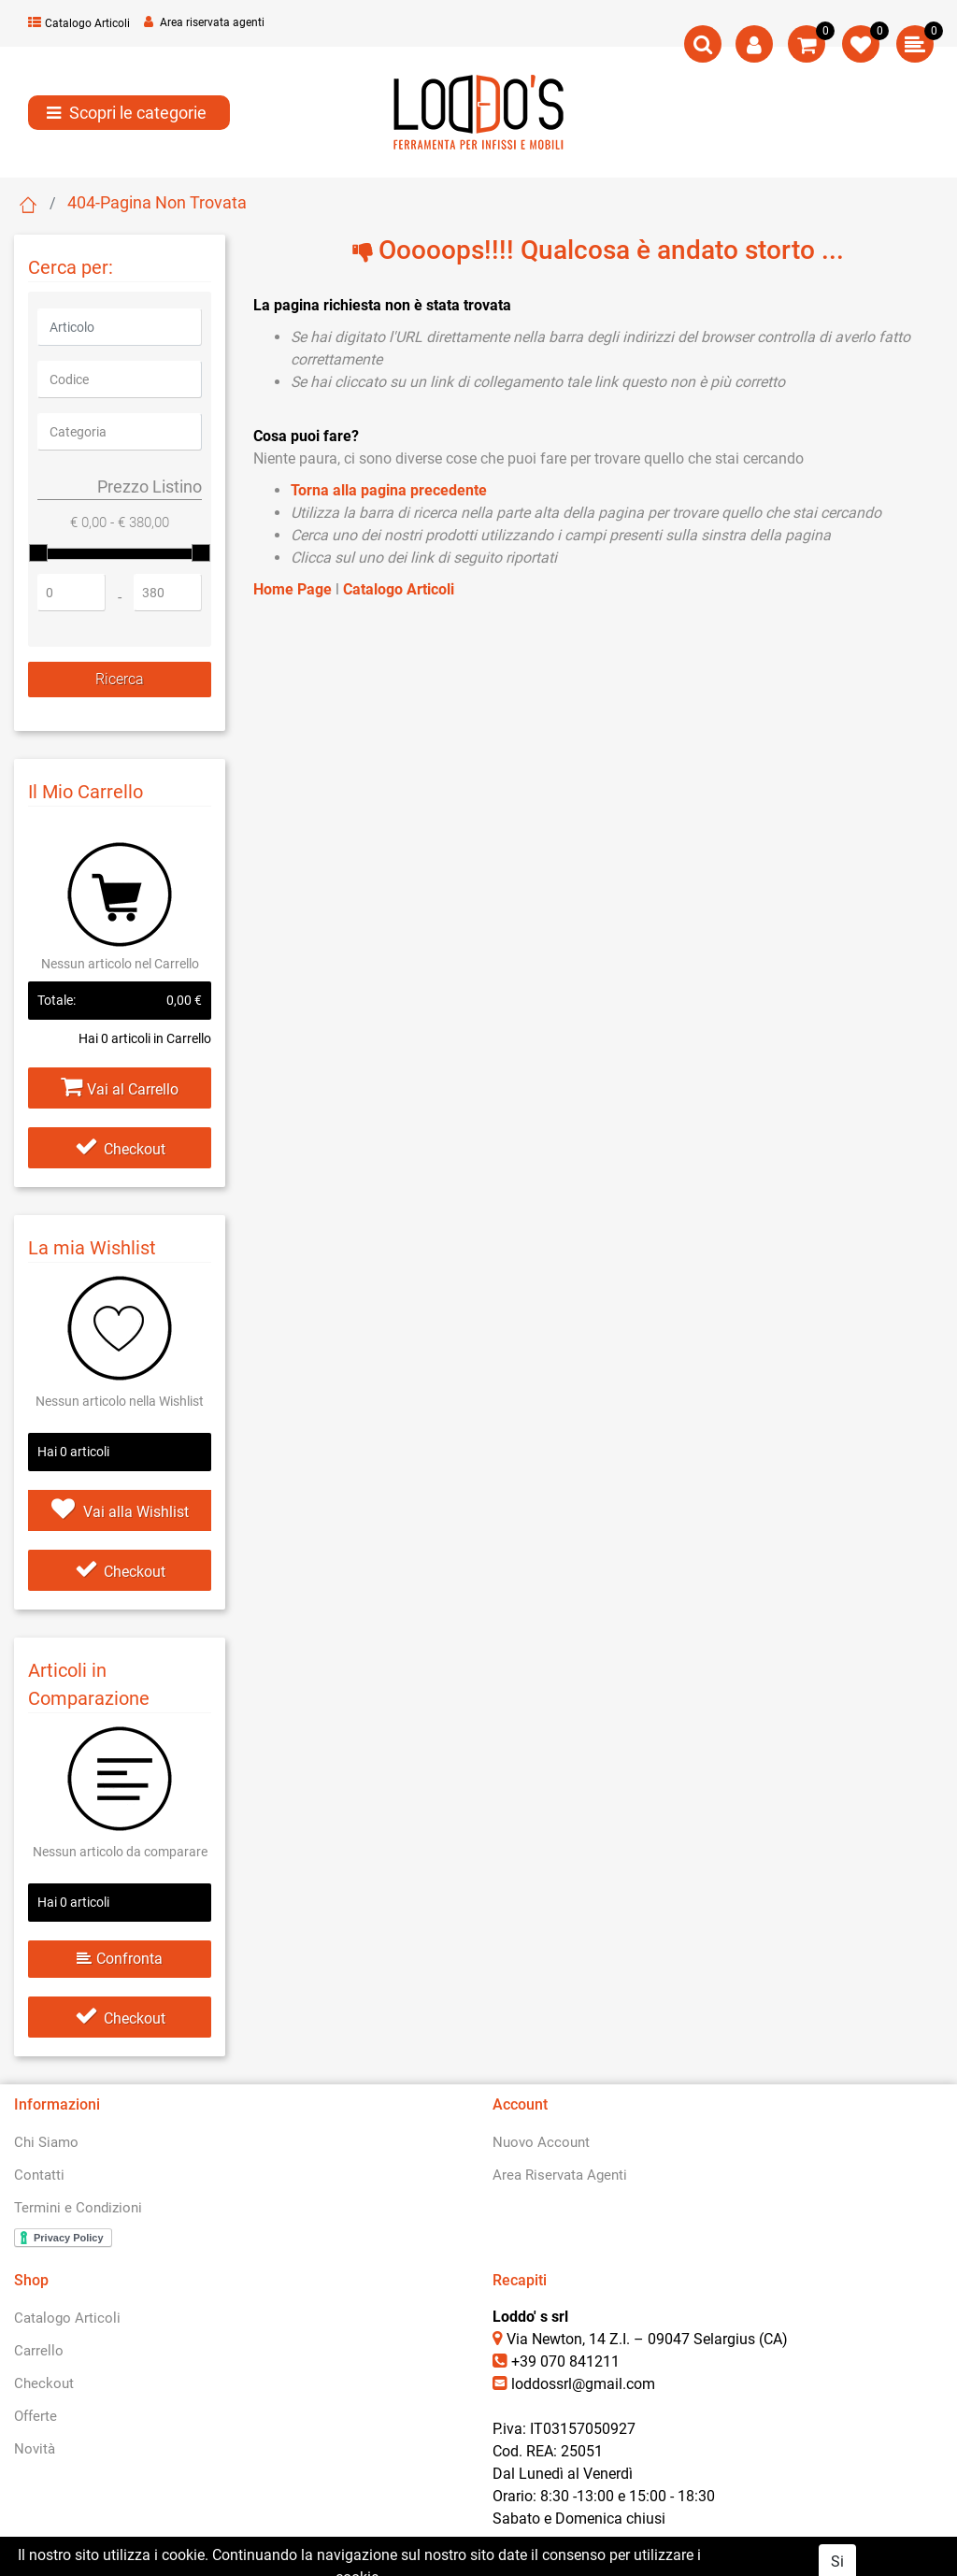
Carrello (39, 2350)
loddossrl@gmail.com (583, 2384)
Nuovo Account (541, 2142)
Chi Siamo (46, 2142)
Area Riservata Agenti (560, 2175)
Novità (34, 2448)
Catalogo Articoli (79, 23)
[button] (702, 44)
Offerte (35, 2416)
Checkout (120, 1149)
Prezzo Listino (149, 486)
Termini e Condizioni (78, 2207)
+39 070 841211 (565, 2361)
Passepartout (558, 2560)
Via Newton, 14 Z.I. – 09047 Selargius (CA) (647, 2339)
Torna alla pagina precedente (389, 490)
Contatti (39, 2175)
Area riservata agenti (204, 22)
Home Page (28, 204)
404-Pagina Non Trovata (157, 202)
